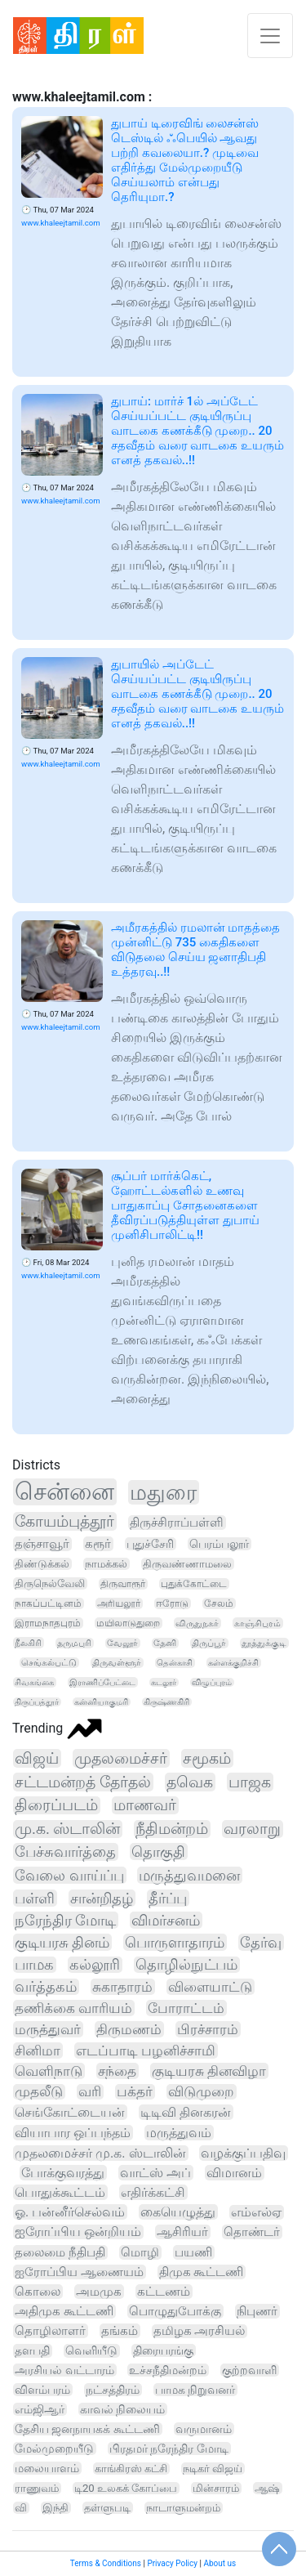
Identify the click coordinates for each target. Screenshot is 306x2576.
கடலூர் (163, 1682)
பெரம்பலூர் (219, 1543)
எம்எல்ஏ (256, 2212)
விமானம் (234, 2172)
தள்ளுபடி (107, 2508)
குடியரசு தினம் (62, 1942)
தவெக (189, 1782)
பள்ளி (35, 1898)
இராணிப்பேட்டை (102, 1682)
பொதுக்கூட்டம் (60, 2192)
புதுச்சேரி (150, 1543)
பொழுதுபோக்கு (175, 2311)
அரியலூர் (118, 1603)
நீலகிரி (28, 1642)
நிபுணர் (257, 2311)
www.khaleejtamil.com (60, 222)
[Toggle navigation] (270, 35)
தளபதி (32, 2351)
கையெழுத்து (177, 2212)
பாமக (34, 1965)
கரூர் (98, 1543)
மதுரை (163, 1492)
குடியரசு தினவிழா (209, 2071)
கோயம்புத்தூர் (64, 1521)
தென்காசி (175, 1662)
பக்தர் (135, 2092)
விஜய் (37, 1758)
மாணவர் (144, 1805)
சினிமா (37, 2050)
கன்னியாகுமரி (101, 1701)
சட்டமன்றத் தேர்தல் (83, 1782)
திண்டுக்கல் (42, 1564)
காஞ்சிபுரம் (257, 1623)
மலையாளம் (47, 2468)
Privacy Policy (172, 2563)
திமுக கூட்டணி (201, 2272)
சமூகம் (207, 1758)
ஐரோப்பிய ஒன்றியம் (78, 2232)
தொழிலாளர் (50, 2330)
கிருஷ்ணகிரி (166, 1701)
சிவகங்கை (34, 1682)
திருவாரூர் (122, 1584)
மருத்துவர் (48, 2029)
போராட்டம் (186, 2008)
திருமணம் (129, 2029)
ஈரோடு (172, 1603)
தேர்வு (261, 1942)
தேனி (164, 1643)
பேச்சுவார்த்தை (65, 1852)
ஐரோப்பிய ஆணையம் (79, 2272)
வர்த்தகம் (46, 1987)
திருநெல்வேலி (50, 1583)
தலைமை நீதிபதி (60, 2252)
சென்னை (64, 1491)
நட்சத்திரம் (113, 2389)
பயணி (193, 2252)
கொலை (37, 2291)
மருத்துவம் (178, 2132)
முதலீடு (39, 2092)
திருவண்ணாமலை (187, 1564)
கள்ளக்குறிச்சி (233, 1662)
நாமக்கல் (106, 1564)
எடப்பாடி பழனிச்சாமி (145, 2050)
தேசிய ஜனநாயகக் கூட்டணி (87, 2428)
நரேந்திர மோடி (65, 1920)
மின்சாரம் (216, 2488)
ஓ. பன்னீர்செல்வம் (70, 2212)
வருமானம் (203, 2428)
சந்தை (117, 2071)
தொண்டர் (252, 2232)
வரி (89, 2092)
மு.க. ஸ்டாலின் (67, 1829)
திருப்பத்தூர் (37, 1701)
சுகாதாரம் (122, 1987)
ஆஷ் (267, 2488)
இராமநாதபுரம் (48, 1623)
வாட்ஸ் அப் (155, 2172)
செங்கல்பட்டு (49, 1662)
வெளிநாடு (48, 2071)
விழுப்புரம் (212, 1682)
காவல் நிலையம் (122, 2409)
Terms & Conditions (105, 2563)
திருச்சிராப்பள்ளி (177, 1522)
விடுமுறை (201, 2092)
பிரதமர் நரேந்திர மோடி (168, 2448)
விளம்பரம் (42, 2389)
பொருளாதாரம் (174, 1942)
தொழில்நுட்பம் (186, 1965)
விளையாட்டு (210, 1987)
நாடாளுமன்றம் (183, 2508)
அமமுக (99, 2291)
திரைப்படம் (56, 1805)
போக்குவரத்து (62, 2172)
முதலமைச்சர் (120, 1758)
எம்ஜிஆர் (39, 2409)
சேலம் (218, 1603)
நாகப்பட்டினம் (48, 1603)
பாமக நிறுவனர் (195, 2389)
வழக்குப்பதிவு (243, 2153)
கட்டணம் (163, 2291)
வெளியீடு (91, 2351)
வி (21, 2508)
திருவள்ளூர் (116, 1662)
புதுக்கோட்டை (194, 1584)
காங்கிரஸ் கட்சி (131, 2468)
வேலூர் (122, 1643)
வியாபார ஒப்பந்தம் (73, 2132)
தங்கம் (119, 2330)
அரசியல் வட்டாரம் (64, 2370)
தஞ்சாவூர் (42, 1543)
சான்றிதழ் (101, 1898)
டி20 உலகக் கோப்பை (125, 2488)
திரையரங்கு (163, 2350)
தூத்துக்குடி (264, 1643)
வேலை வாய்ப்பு (69, 1875)
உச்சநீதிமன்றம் (167, 2370)
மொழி (140, 2252)
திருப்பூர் (209, 1643)
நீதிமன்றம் (171, 1829)
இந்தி (55, 2508)
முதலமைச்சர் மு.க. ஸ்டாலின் (100, 2153)
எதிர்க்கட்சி (153, 2192)
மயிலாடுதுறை (128, 1623)
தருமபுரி (74, 1643)
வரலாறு (252, 1829)
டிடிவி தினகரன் (185, 2112)
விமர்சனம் (165, 1920)
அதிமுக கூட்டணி (64, 2311)
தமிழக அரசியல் (199, 2331)
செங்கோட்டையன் (70, 2112)
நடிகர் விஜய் (212, 2468)
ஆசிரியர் (182, 2232)
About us (219, 2563)
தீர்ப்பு (168, 1898)
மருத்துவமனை (189, 1875)
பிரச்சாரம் (207, 2029)
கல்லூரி (94, 1965)
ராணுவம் (37, 2488)
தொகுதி (158, 1851)
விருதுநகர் (197, 1623)
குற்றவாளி (249, 2370)
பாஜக (249, 1782)
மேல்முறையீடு (54, 2448)
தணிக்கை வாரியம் (73, 2008)
